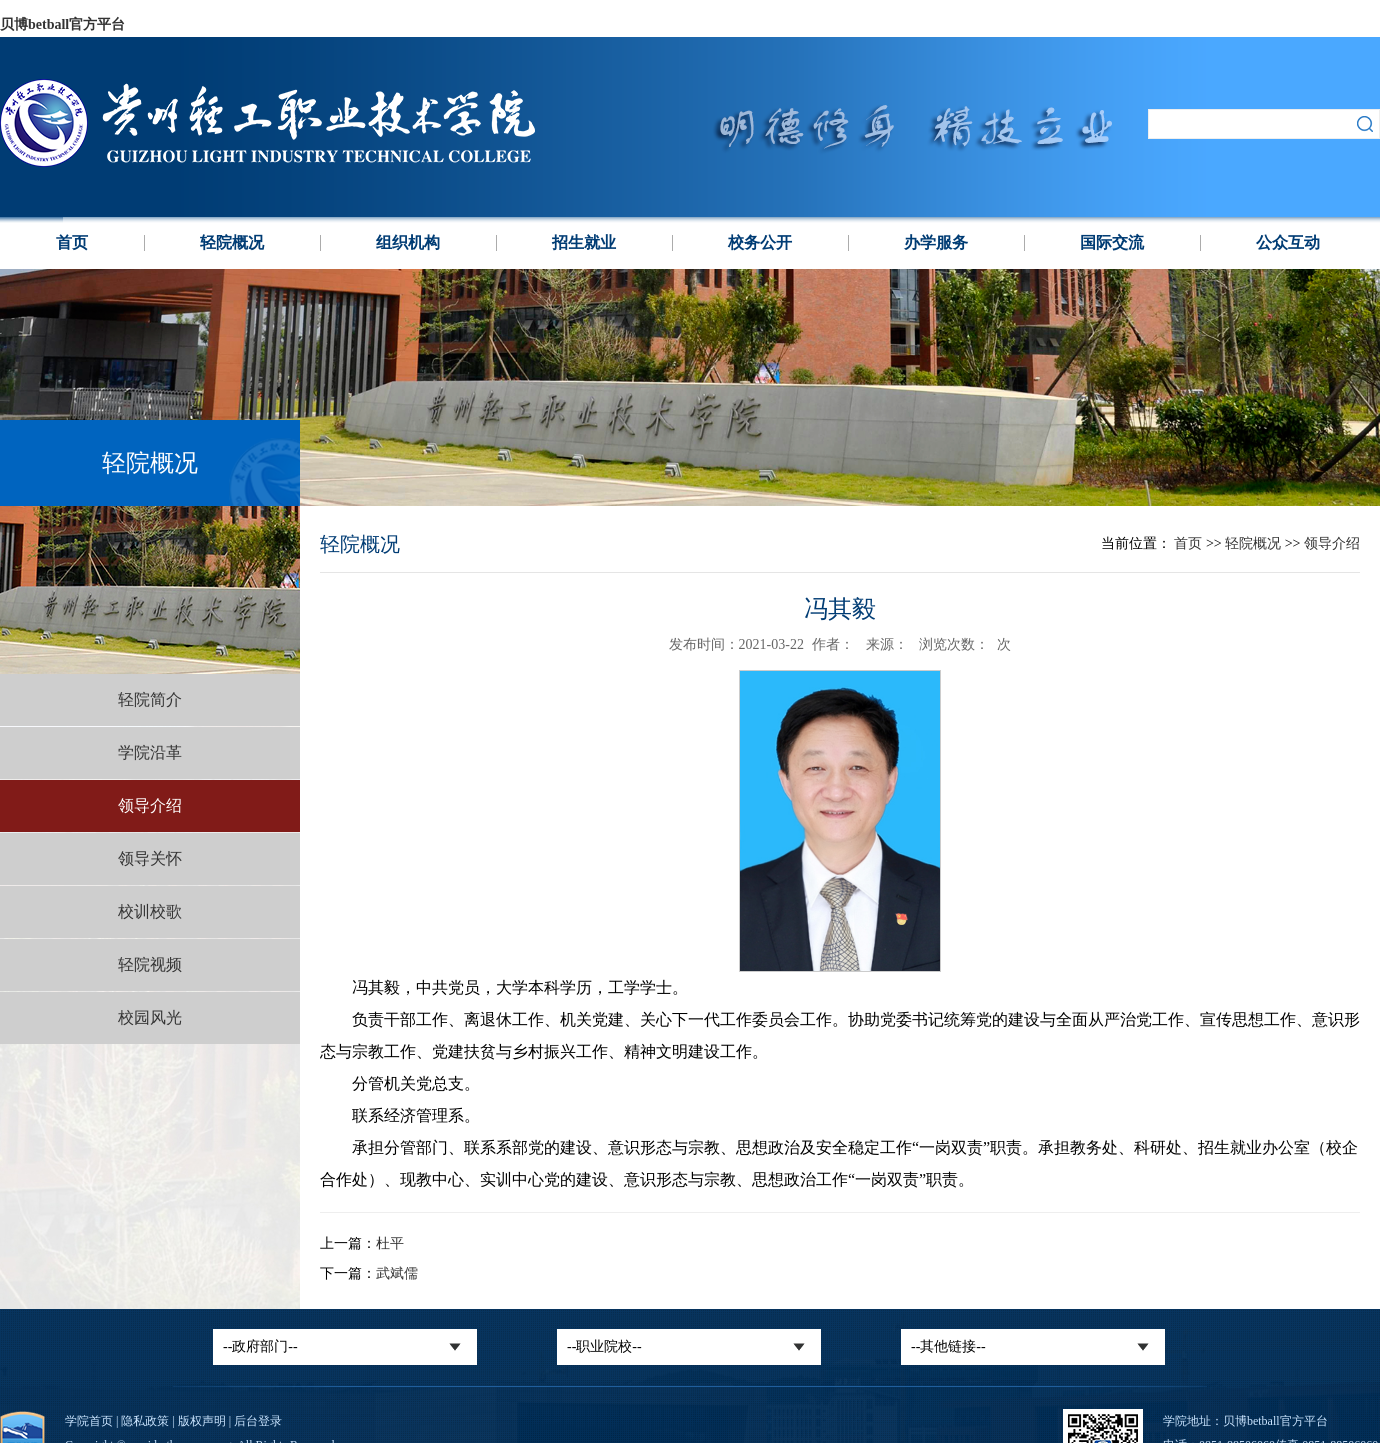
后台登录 (258, 1421)
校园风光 (150, 1017)
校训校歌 (150, 911)
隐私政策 (145, 1421)
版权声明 (202, 1421)
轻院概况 (232, 242)
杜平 (390, 1243)
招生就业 (584, 242)
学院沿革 (150, 752)
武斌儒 (397, 1273)
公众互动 (1288, 242)
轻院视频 (150, 964)
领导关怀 (150, 858)
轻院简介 (150, 699)
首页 (72, 242)
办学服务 (936, 242)
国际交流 (1112, 242)
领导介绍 (150, 805)
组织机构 (408, 242)
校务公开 (760, 242)
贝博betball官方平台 (62, 24)
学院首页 (89, 1421)
